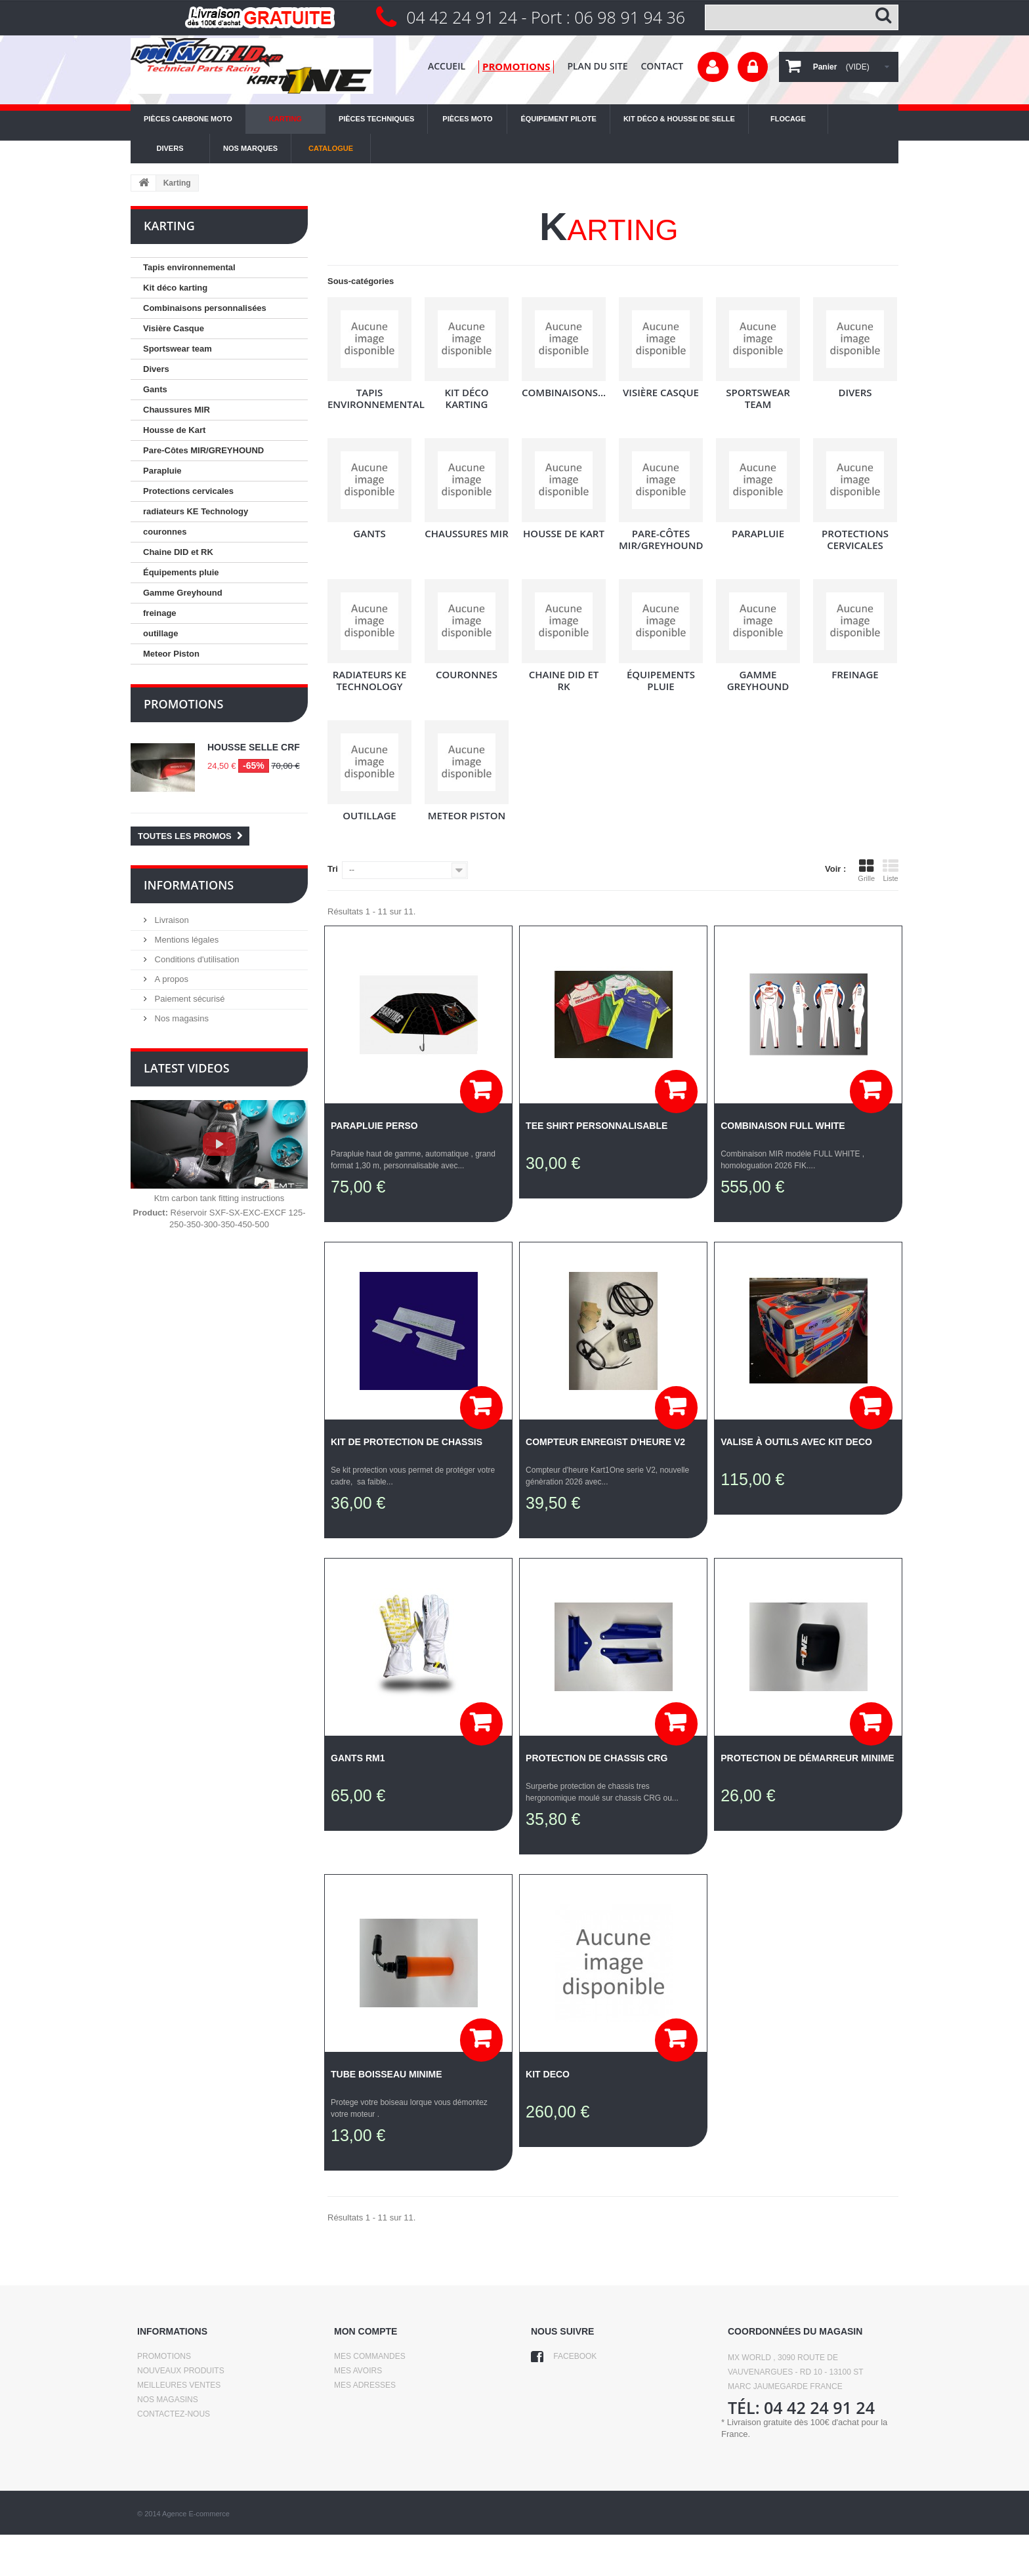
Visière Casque (173, 328)
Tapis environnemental (189, 267)
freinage (160, 613)
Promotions (183, 704)
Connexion (753, 67)
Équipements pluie (181, 572)
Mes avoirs (358, 2370)
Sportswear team (177, 349)
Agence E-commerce (196, 2555)
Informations (189, 885)
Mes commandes (370, 2356)
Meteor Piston (171, 654)
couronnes (164, 532)
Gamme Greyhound (182, 593)
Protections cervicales (188, 491)
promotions (516, 66)
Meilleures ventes (178, 2385)
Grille (866, 870)
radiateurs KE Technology (195, 511)
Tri (332, 869)
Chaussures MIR (176, 410)
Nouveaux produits (180, 2370)
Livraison (170, 920)
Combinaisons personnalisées (204, 308)
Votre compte (713, 67)
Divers (156, 369)
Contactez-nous (173, 2414)
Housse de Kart (174, 430)
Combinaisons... (564, 392)
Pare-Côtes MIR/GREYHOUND (203, 450)
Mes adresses (365, 2385)
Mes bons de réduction (386, 2414)
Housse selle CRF (253, 747)
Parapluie (162, 471)
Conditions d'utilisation (196, 959)
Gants (155, 389)
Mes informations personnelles (406, 2399)
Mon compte (365, 2331)
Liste (890, 870)
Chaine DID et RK (178, 552)
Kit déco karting (175, 288)
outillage (160, 633)
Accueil (446, 66)
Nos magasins (180, 1018)
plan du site (597, 66)
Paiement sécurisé (188, 999)
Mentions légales (185, 940)
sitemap (154, 2457)
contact (661, 66)
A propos (170, 979)
